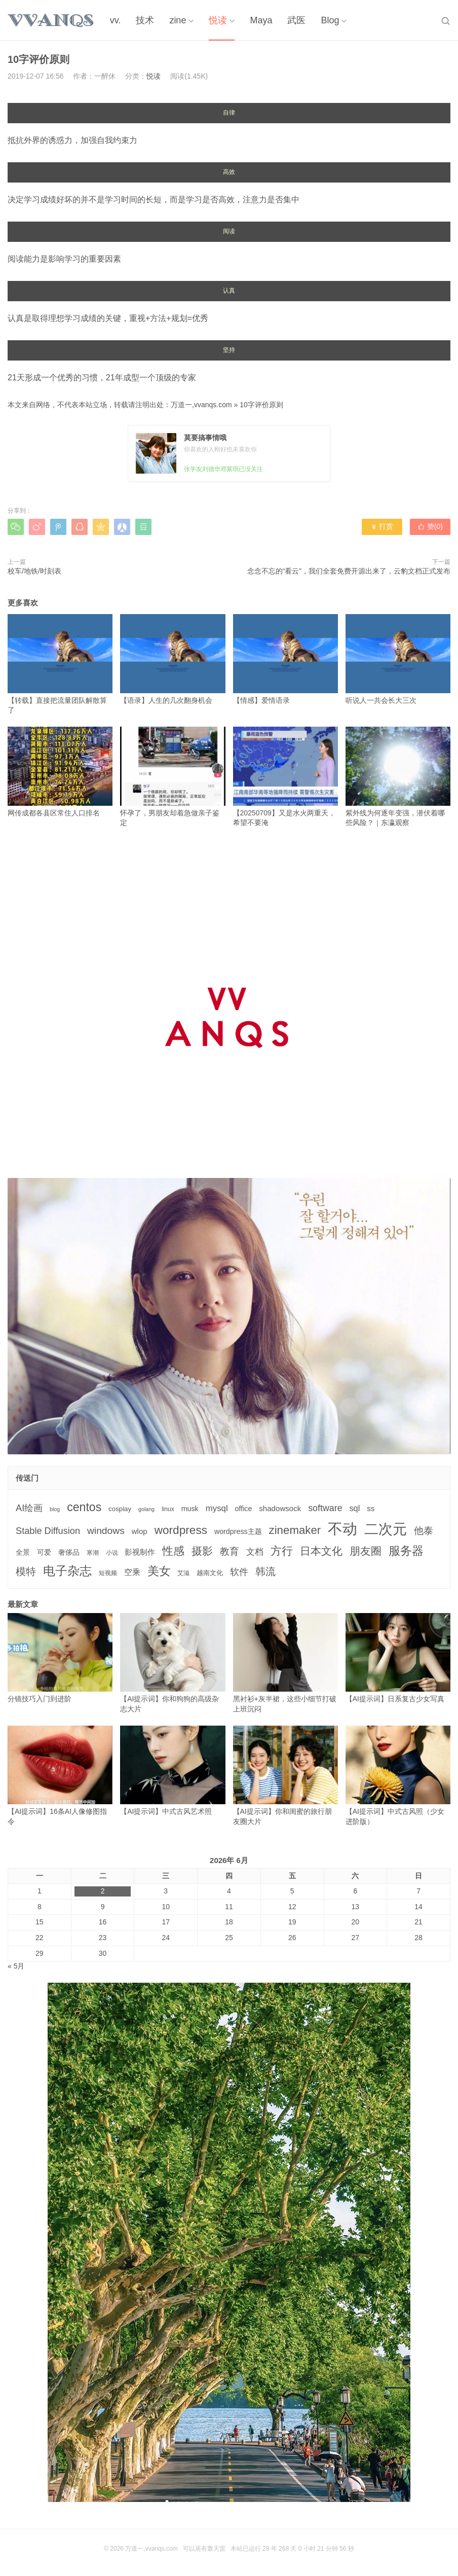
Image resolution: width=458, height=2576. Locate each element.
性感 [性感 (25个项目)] (173, 1551)
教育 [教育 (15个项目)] (229, 1551)
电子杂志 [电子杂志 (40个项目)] (67, 1571)
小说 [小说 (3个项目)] (112, 1552)
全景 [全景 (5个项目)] (23, 1552)
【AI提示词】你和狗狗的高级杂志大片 (172, 1663)
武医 (296, 20)
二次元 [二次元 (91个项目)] (385, 1529)
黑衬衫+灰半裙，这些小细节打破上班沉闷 (285, 1663)
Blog (330, 20)
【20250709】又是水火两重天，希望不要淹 (285, 777)
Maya (261, 20)
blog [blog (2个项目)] (55, 1509)
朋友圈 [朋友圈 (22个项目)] (365, 1551)
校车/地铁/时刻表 (34, 571)
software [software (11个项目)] (325, 1508)
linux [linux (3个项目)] (168, 1509)
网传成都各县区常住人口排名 (60, 771)
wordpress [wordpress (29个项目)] (181, 1530)
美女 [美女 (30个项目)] (159, 1571)
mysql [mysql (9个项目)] (217, 1508)
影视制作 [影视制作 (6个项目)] (140, 1552)
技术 (145, 20)
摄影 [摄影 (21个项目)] (202, 1551)
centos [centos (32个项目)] (84, 1507)
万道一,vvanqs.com (201, 405)
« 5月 (16, 1966)
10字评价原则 (261, 405)
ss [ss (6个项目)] (370, 1508)
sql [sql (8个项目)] (354, 1508)
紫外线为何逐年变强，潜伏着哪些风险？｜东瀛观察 (398, 777)
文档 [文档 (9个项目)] (254, 1552)
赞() (430, 526)
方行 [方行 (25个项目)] (282, 1551)
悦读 (218, 20)
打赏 (381, 526)
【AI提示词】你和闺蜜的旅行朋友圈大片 (285, 1776)
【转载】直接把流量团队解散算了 (60, 664)
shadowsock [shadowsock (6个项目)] (280, 1508)
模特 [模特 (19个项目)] (26, 1571)
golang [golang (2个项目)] (146, 1509)
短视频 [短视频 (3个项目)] (108, 1573)
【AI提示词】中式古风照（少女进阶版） (398, 1776)
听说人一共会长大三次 (398, 659)
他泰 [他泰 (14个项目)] (423, 1530)
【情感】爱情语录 (285, 659)
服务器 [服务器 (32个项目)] (406, 1550)
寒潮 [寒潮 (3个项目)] (93, 1552)
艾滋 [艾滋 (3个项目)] (183, 1573)
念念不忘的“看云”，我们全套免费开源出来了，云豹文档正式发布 (348, 571)
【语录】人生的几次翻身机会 (172, 659)
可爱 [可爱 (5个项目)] (44, 1552)
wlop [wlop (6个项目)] (139, 1531)
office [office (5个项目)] (243, 1509)
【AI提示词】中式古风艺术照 (172, 1770)
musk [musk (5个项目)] (190, 1509)
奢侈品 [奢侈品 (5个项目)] (69, 1552)
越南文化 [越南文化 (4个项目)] (210, 1573)
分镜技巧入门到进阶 (60, 1658)
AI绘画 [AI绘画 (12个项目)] (29, 1508)
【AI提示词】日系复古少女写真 (398, 1658)
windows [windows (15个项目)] (106, 1530)
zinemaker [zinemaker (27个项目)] (295, 1530)
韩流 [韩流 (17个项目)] (265, 1571)
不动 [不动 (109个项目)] (342, 1528)
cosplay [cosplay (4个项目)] (119, 1509)
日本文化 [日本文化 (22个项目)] (321, 1551)
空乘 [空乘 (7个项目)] (132, 1572)
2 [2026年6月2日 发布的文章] (103, 1891)
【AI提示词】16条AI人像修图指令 (60, 1776)
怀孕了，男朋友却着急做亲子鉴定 (172, 777)
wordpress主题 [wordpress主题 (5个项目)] (238, 1531)
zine (177, 20)
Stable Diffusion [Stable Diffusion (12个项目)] (48, 1531)
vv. (115, 20)
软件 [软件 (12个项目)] (239, 1572)
